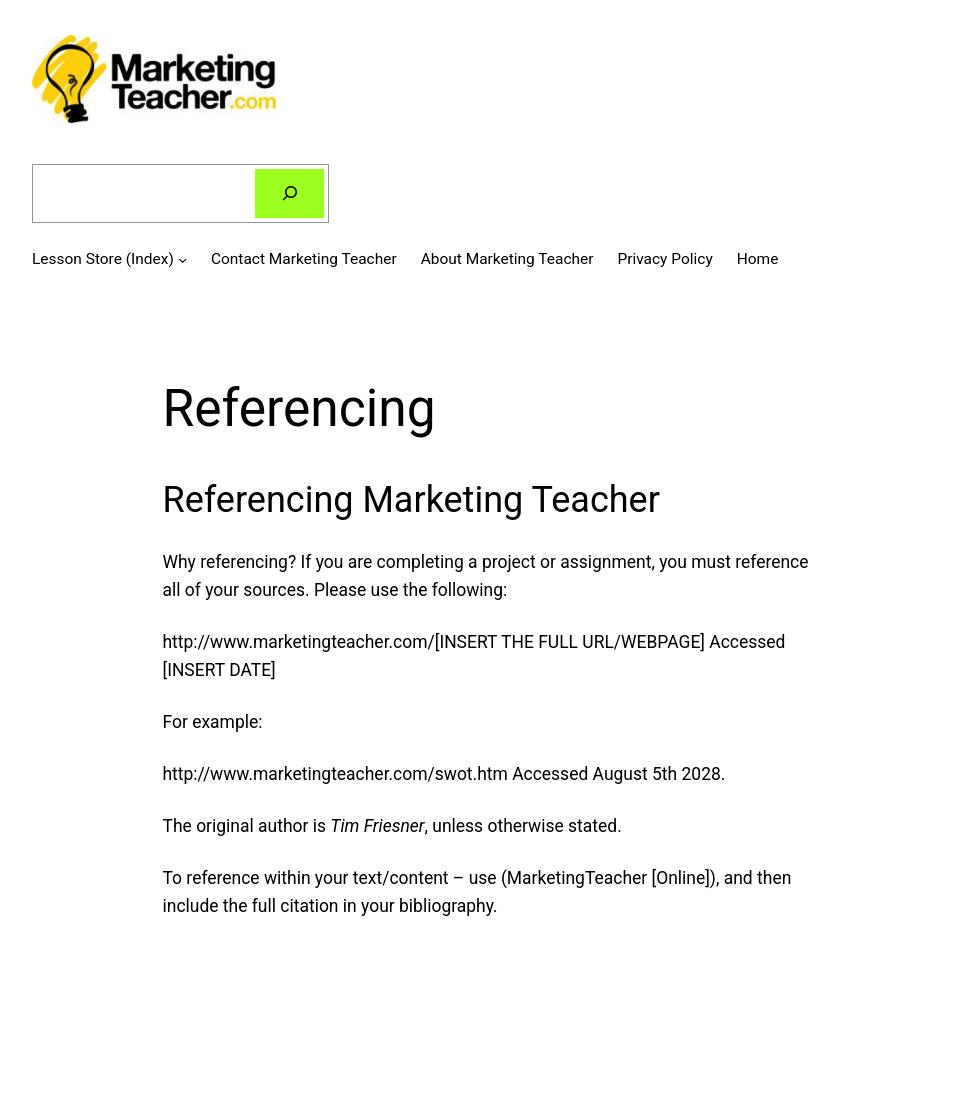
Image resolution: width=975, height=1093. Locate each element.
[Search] (289, 193)
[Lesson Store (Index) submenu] (182, 258)
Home (758, 259)
